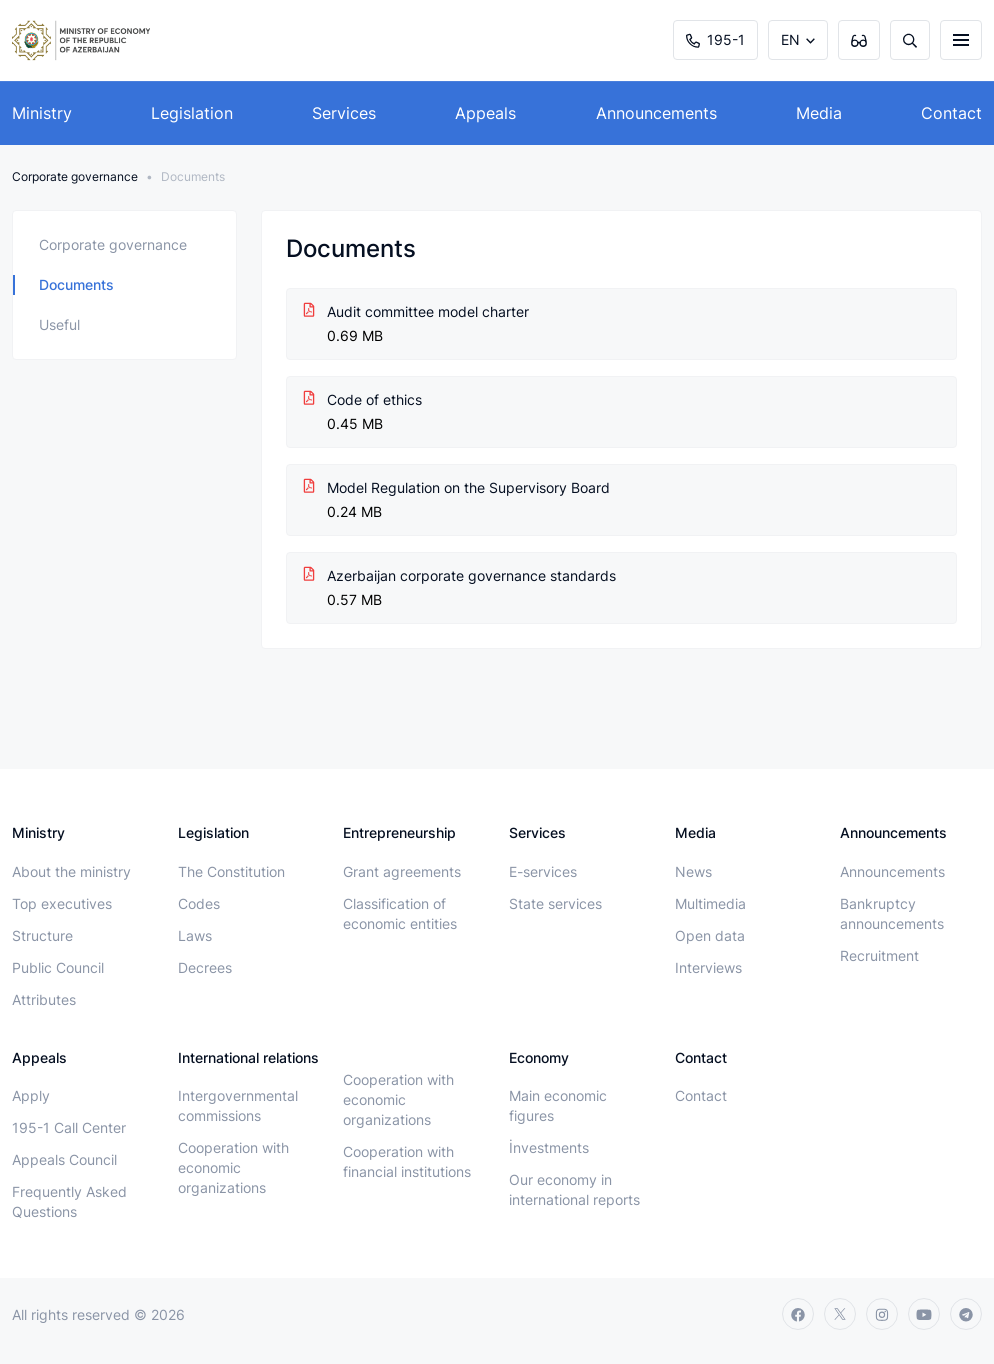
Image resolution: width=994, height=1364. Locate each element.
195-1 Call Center (69, 1127)
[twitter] (840, 1314)
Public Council (58, 967)
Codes (199, 903)
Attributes (44, 999)
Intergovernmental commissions (238, 1105)
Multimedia (710, 903)
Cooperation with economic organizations (233, 1167)
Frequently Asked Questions (69, 1201)
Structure (42, 935)
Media (819, 113)
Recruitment (879, 955)
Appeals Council (64, 1159)
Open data (710, 935)
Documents (76, 284)
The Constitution (231, 871)
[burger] (961, 40)
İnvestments (549, 1147)
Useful (59, 324)
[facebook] (798, 1314)
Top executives (62, 903)
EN (790, 39)
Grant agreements (402, 871)
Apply (31, 1095)
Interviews (708, 967)
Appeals (485, 113)
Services (344, 113)
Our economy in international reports (574, 1189)
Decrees (205, 967)
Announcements (656, 113)
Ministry (42, 113)
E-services (543, 871)
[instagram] (882, 1314)
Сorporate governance (75, 176)
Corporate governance (113, 244)
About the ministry (71, 871)
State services (555, 903)
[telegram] (966, 1314)
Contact (951, 113)
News (693, 871)
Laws (195, 935)
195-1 (715, 39)
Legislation (192, 113)
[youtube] (924, 1314)
